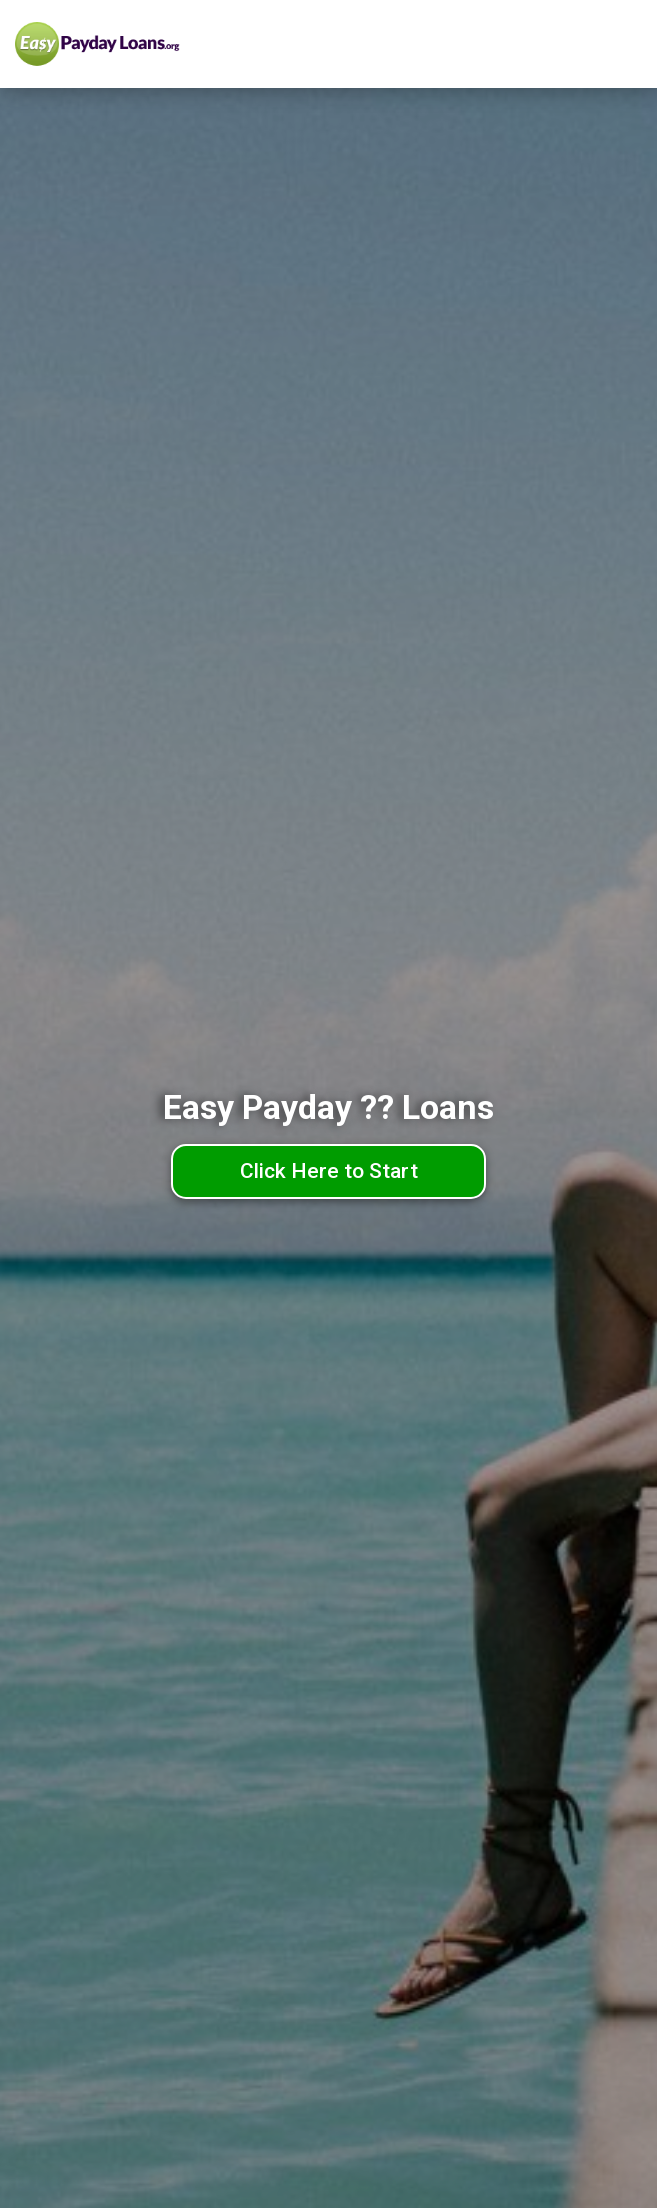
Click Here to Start (329, 1171)
